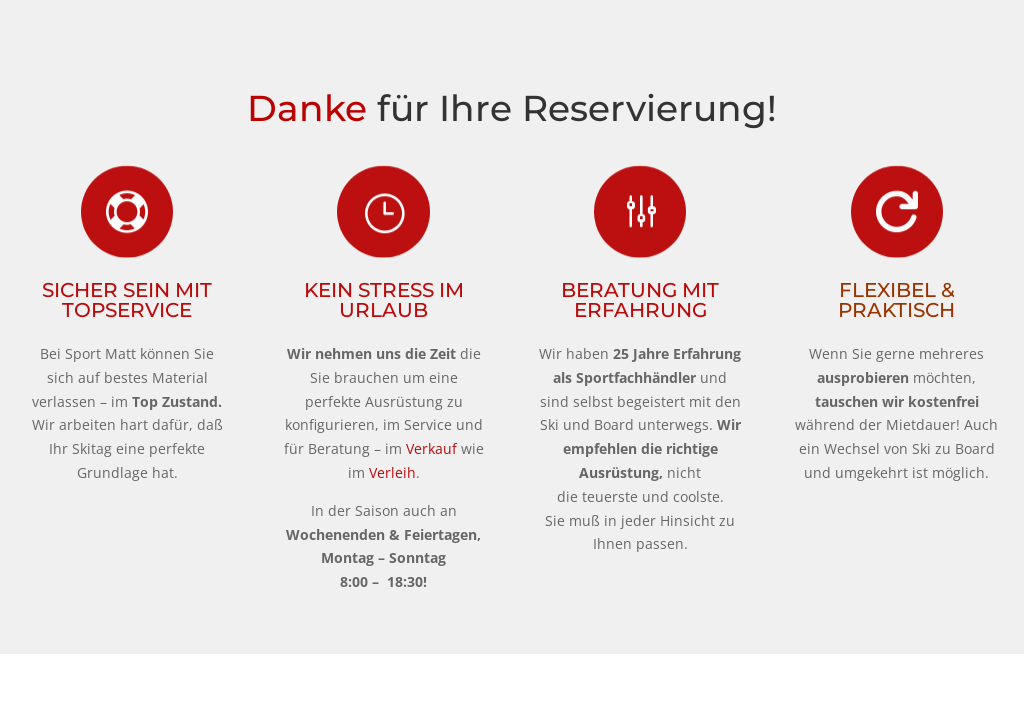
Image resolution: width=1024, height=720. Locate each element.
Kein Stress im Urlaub (384, 300)
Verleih (392, 472)
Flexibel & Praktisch (896, 300)
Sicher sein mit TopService (127, 300)
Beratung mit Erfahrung (640, 300)
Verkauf (431, 448)
